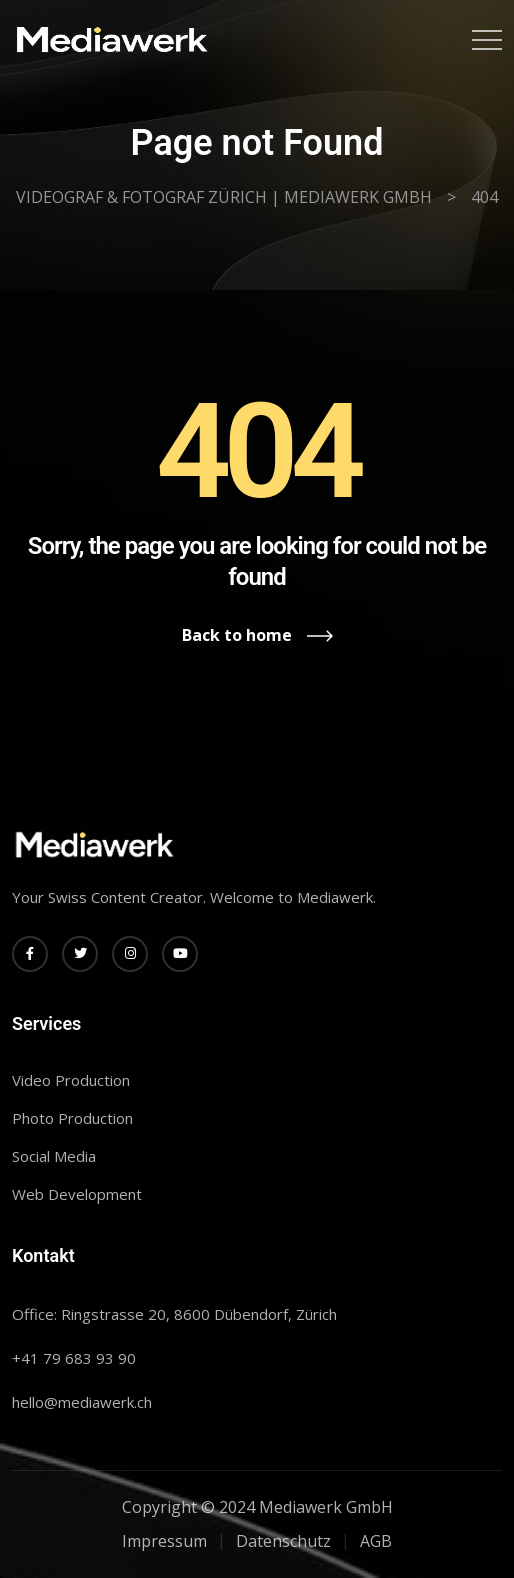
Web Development (77, 1194)
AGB (376, 1541)
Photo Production (72, 1118)
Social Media (54, 1156)
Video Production (71, 1080)
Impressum (164, 1541)
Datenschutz (283, 1541)
